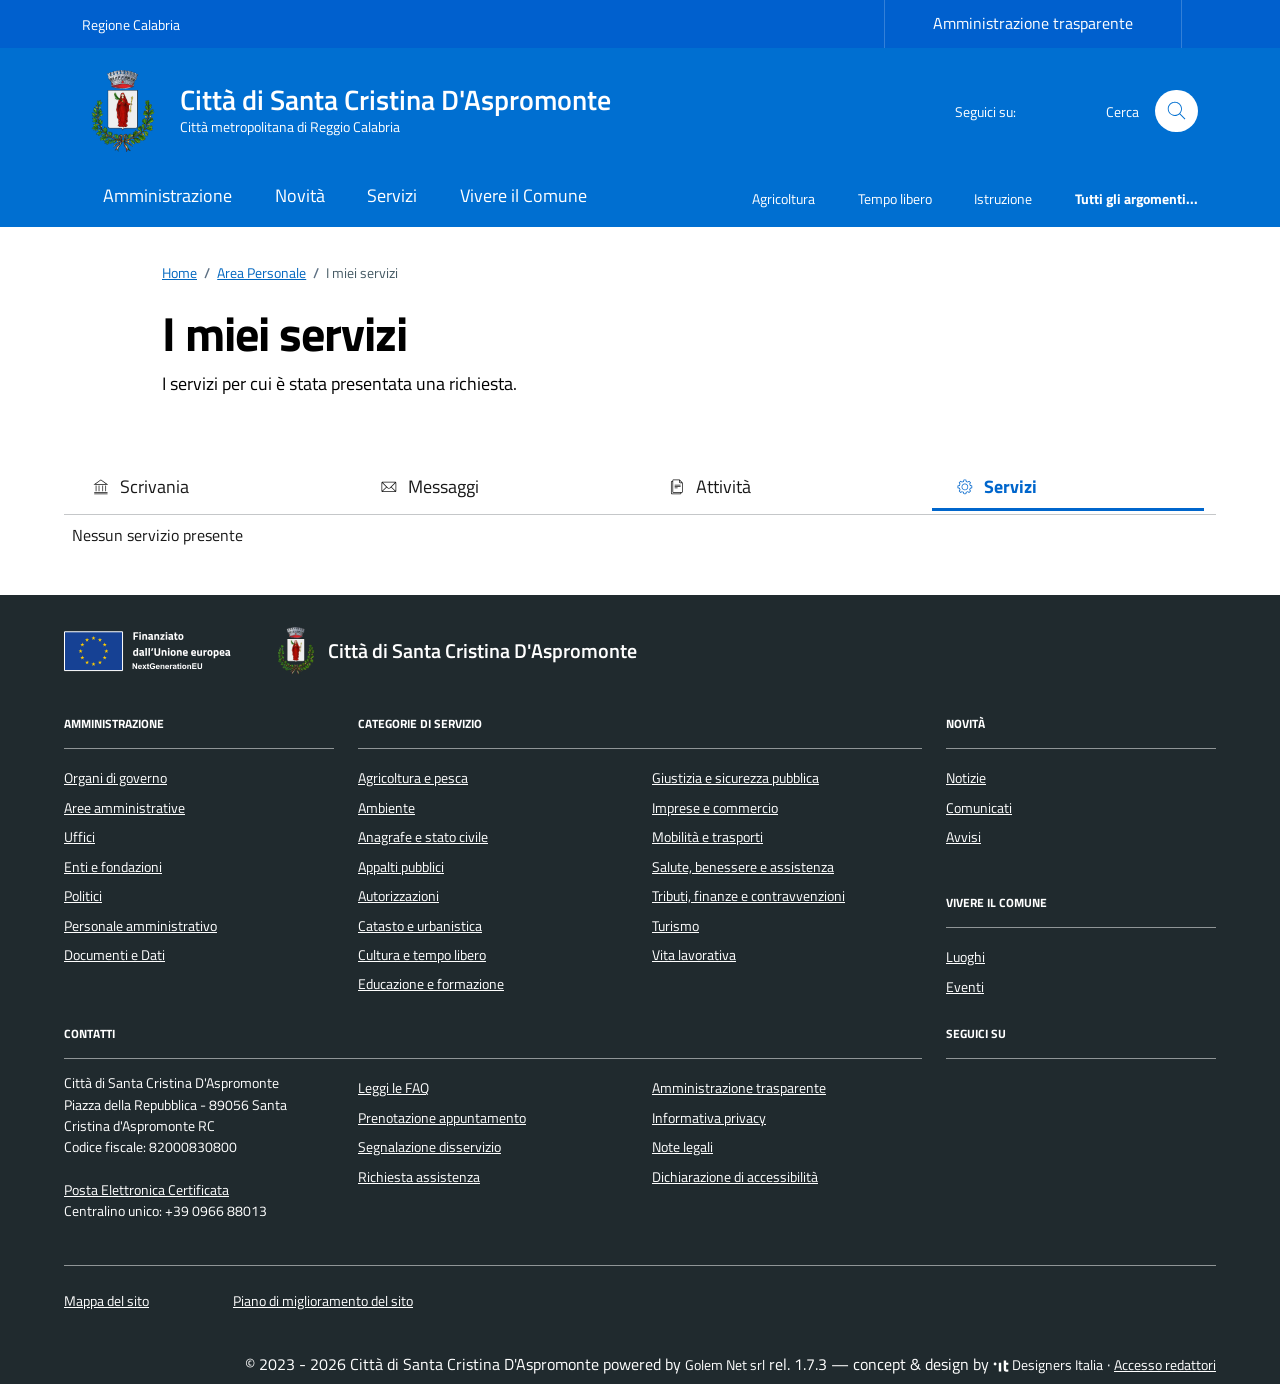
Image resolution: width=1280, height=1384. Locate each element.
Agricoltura (783, 198)
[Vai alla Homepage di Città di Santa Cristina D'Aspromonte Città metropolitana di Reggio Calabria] (358, 111)
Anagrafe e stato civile (423, 837)
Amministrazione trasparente (1033, 23)
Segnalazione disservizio (429, 1147)
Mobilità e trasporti (707, 837)
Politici (83, 896)
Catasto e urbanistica (420, 926)
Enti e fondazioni (113, 867)
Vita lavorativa (694, 955)
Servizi (392, 195)
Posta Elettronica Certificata (146, 1190)
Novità (300, 195)
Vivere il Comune (523, 195)
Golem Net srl (725, 1365)
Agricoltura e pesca (413, 778)
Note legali (682, 1147)
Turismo (675, 926)
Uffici (79, 837)
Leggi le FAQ (393, 1088)
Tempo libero (895, 198)
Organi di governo (115, 778)
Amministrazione (167, 195)
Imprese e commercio (715, 808)
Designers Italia (1048, 1365)
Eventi (965, 987)
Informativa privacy (709, 1118)
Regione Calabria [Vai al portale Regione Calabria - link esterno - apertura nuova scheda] (131, 24)
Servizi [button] (996, 486)
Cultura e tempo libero (422, 955)
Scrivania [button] (140, 486)
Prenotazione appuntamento (442, 1118)
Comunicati (979, 808)
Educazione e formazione (431, 984)
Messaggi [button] (429, 486)
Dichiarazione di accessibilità (735, 1177)
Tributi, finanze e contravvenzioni (748, 896)
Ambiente (386, 808)
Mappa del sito (106, 1301)
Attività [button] (709, 486)
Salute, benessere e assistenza (743, 867)
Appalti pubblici (401, 867)
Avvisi (963, 837)
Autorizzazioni (398, 896)
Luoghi (965, 957)
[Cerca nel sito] (1176, 111)
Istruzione (1003, 198)
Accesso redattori (1165, 1365)
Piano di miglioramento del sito (323, 1301)
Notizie (966, 778)
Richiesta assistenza (419, 1177)
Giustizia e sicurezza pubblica (735, 778)
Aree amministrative (124, 808)
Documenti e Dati (114, 955)
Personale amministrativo (140, 926)
